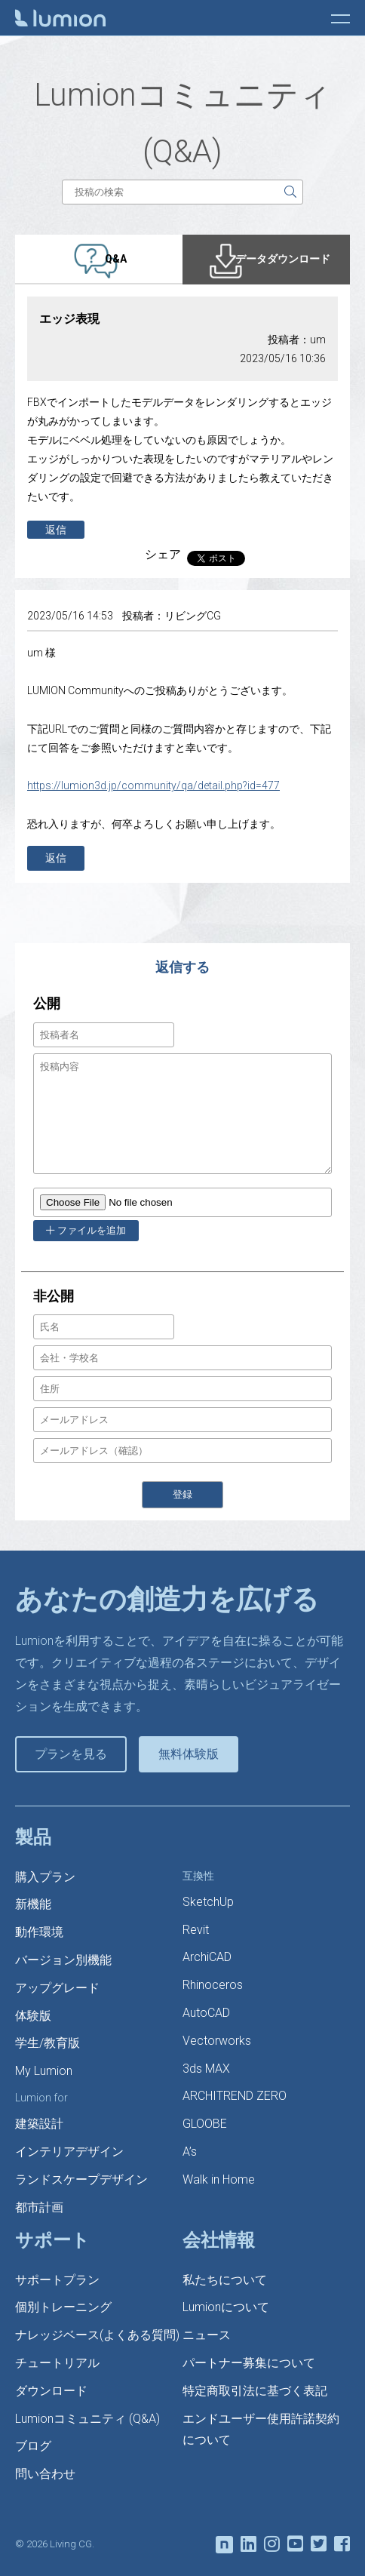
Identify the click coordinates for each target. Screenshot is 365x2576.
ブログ (33, 2446)
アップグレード (57, 1988)
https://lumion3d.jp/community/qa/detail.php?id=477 (153, 785)
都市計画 (39, 2207)
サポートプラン (57, 2280)
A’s (189, 2151)
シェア (163, 554)
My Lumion (43, 2071)
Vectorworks (216, 2040)
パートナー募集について (248, 2363)
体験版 (33, 2016)
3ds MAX (206, 2068)
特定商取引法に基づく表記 (254, 2391)
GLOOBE (204, 2123)
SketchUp (208, 1902)
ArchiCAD (207, 1957)
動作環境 (39, 1932)
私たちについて (224, 2280)
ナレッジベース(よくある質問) (97, 2335)
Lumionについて (225, 2307)
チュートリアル (57, 2363)
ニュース (206, 2335)
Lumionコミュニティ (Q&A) (87, 2419)
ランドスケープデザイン (81, 2179)
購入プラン (45, 1877)
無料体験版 (188, 1754)
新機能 (33, 1904)
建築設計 (39, 2123)
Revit (195, 1930)
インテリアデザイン (69, 2151)
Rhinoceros (212, 1985)
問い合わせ (45, 2474)
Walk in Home (218, 2179)
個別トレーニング (63, 2307)
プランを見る (71, 1754)
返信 (55, 530)
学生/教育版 (47, 2043)
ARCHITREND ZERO (234, 2096)
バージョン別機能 (63, 1960)
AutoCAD (206, 2013)
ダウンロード (51, 2391)
